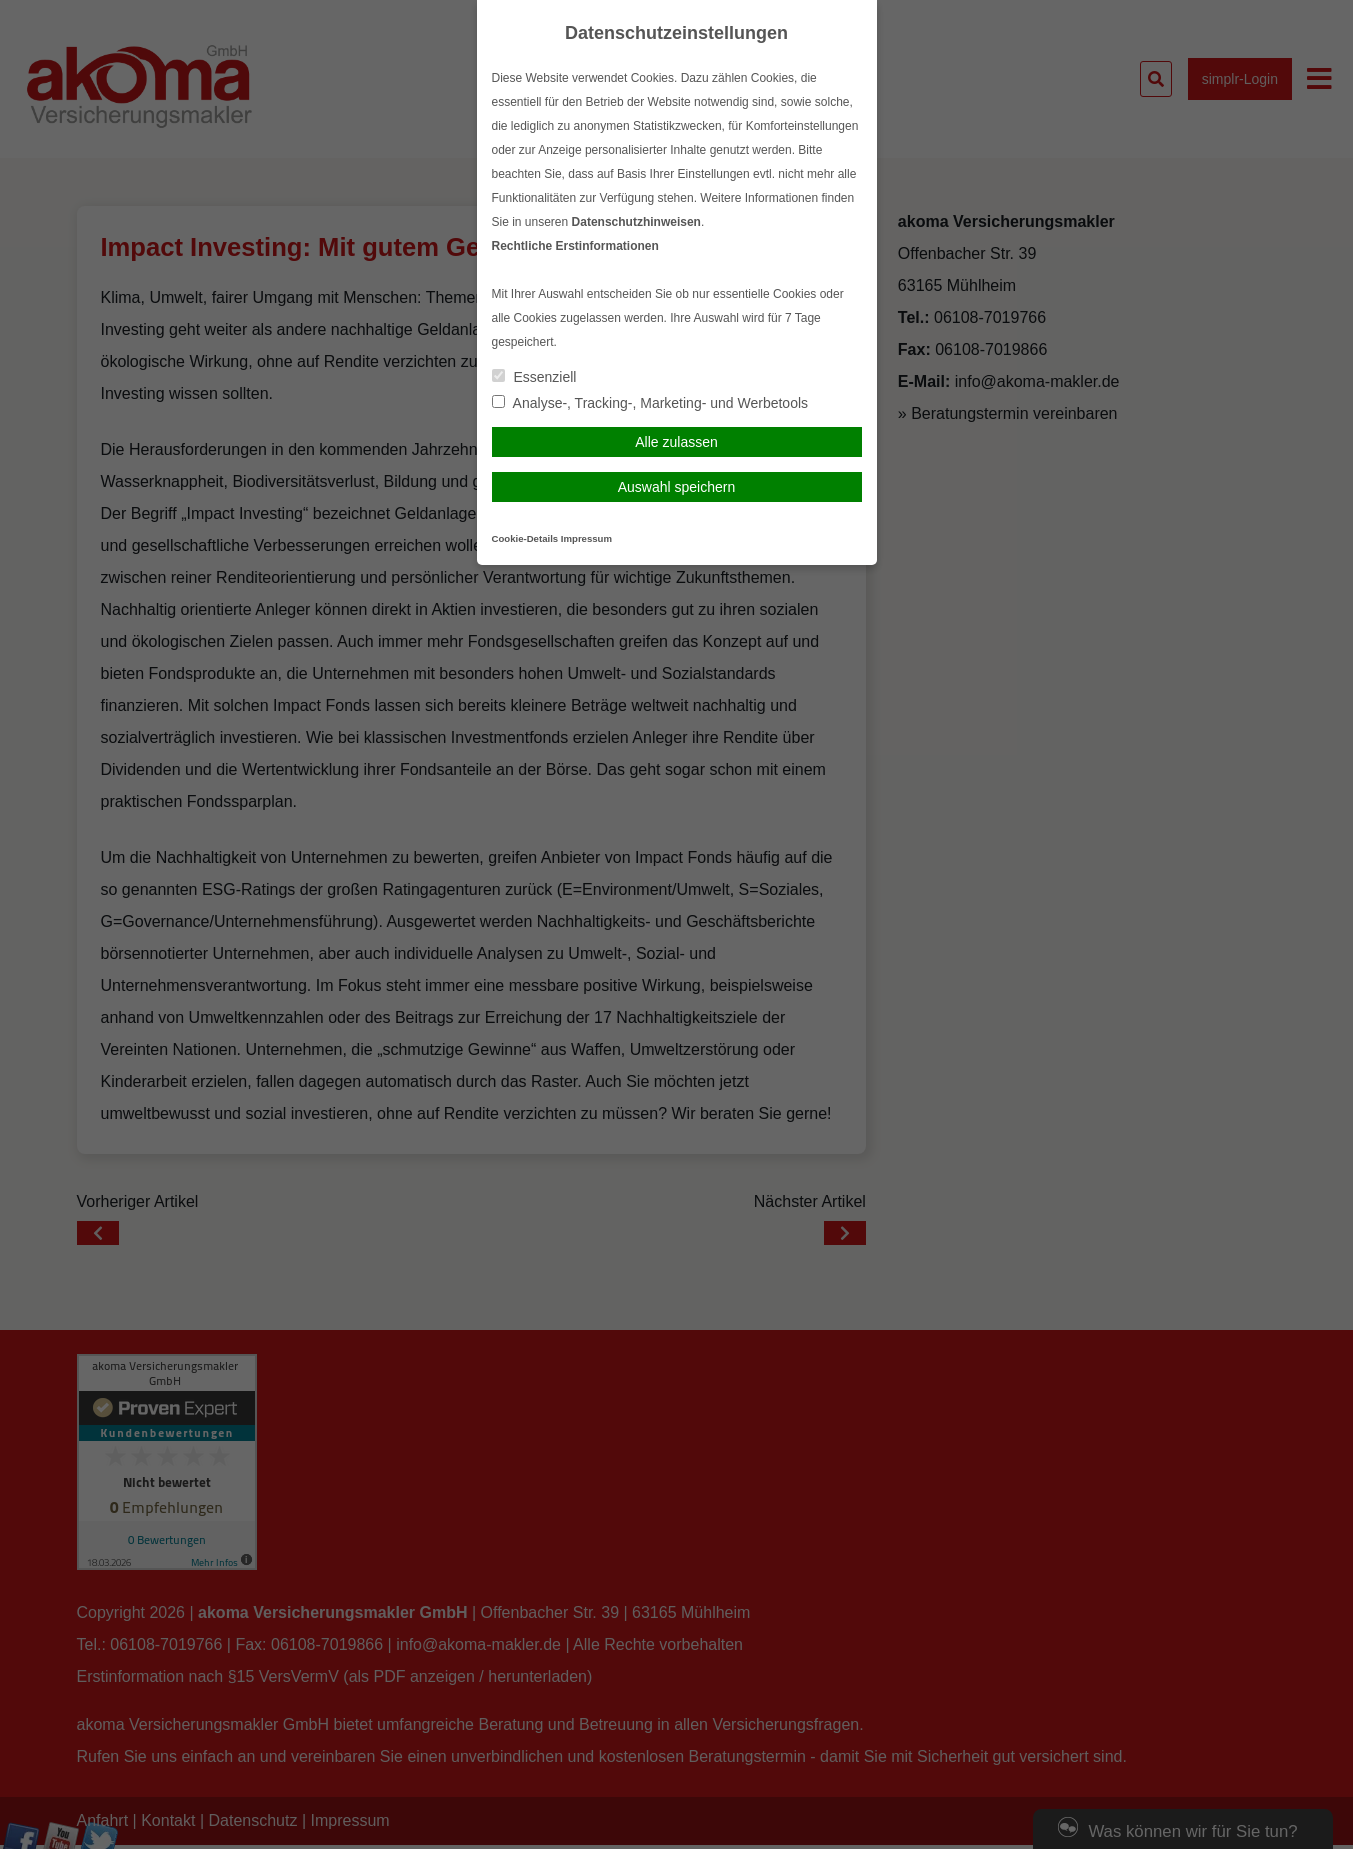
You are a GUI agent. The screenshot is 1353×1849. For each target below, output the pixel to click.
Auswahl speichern (677, 487)
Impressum (586, 538)
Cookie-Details (525, 538)
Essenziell (534, 377)
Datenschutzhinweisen (636, 222)
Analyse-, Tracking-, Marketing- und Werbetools (650, 403)
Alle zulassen (676, 442)
